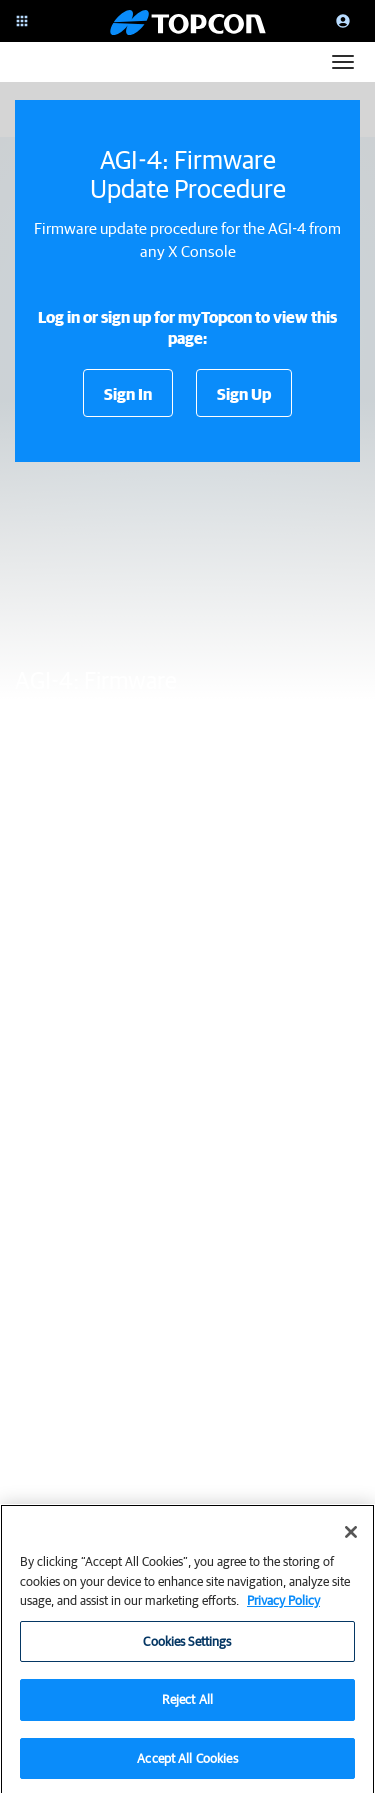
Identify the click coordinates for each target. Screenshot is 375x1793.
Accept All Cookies (187, 1765)
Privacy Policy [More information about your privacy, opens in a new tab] (283, 1607)
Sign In (128, 394)
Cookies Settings (187, 1648)
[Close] (351, 1539)
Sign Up (244, 394)
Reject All (187, 1706)
